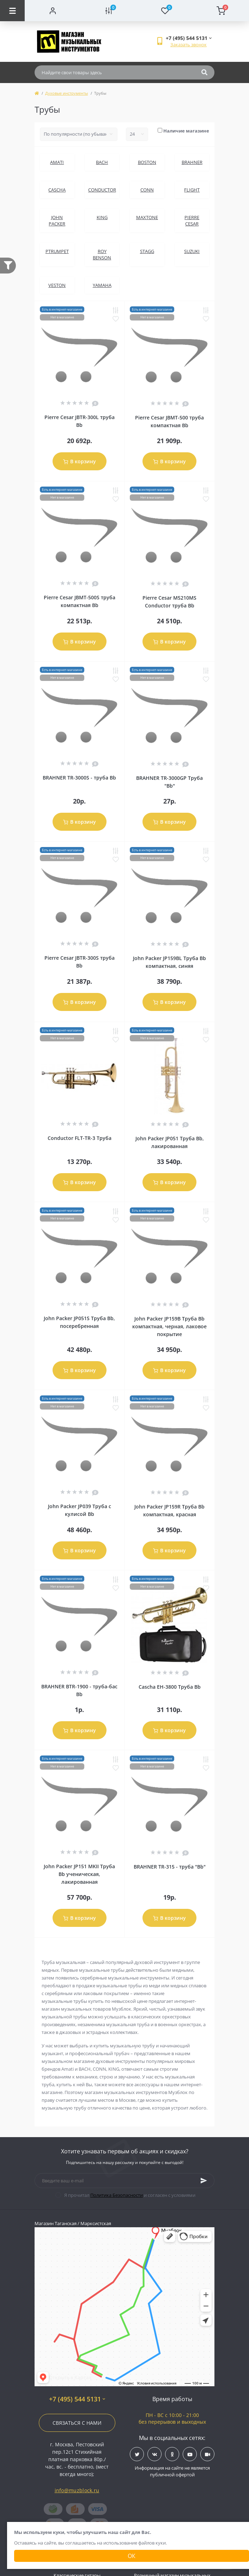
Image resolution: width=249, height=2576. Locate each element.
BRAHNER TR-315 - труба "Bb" (170, 1866)
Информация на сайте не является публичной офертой (172, 2471)
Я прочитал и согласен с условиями (129, 2195)
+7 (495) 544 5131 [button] (77, 2399)
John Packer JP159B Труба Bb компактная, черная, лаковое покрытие (169, 1326)
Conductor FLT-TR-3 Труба (79, 1138)
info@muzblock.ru (77, 2490)
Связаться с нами (77, 2422)
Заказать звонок (188, 44)
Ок (131, 2556)
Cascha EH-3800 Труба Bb (170, 1686)
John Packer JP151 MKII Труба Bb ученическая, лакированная (79, 1874)
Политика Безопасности (116, 2195)
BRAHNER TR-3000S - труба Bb (79, 777)
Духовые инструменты (66, 93)
